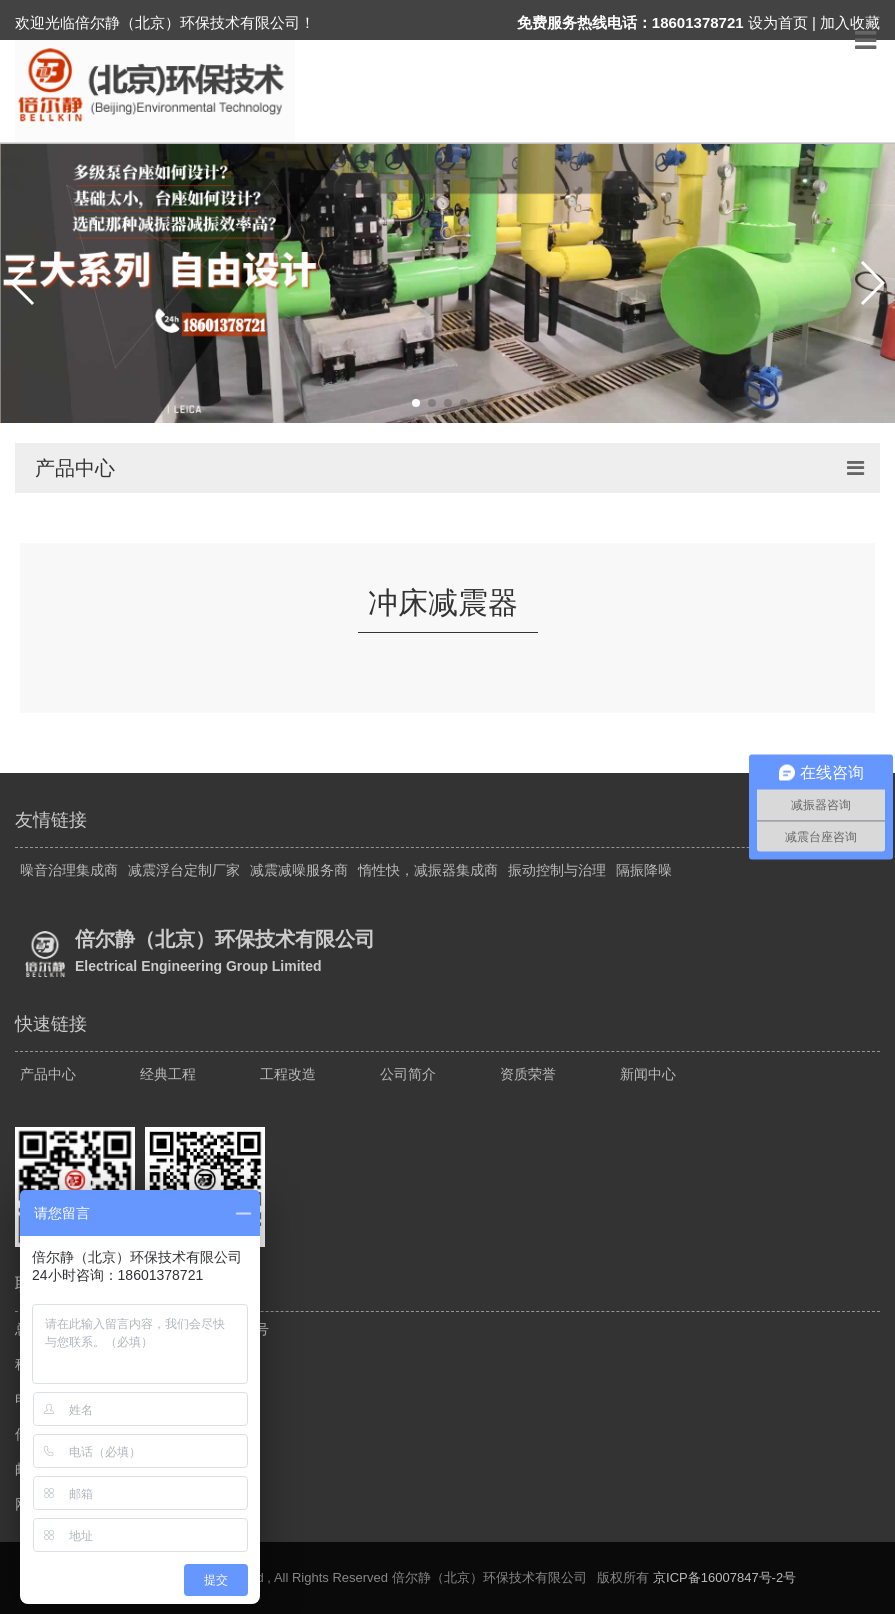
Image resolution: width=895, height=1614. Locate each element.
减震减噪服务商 (299, 870)
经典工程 (168, 1074)
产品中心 (48, 1074)
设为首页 (778, 22)
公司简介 (408, 1074)
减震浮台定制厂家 (184, 870)
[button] (23, 283)
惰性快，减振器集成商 (428, 870)
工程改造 (288, 1074)
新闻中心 (648, 1074)
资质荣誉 (528, 1074)
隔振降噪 (644, 870)
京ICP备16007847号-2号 (724, 1577)
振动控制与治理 (557, 870)
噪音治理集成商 (69, 870)
